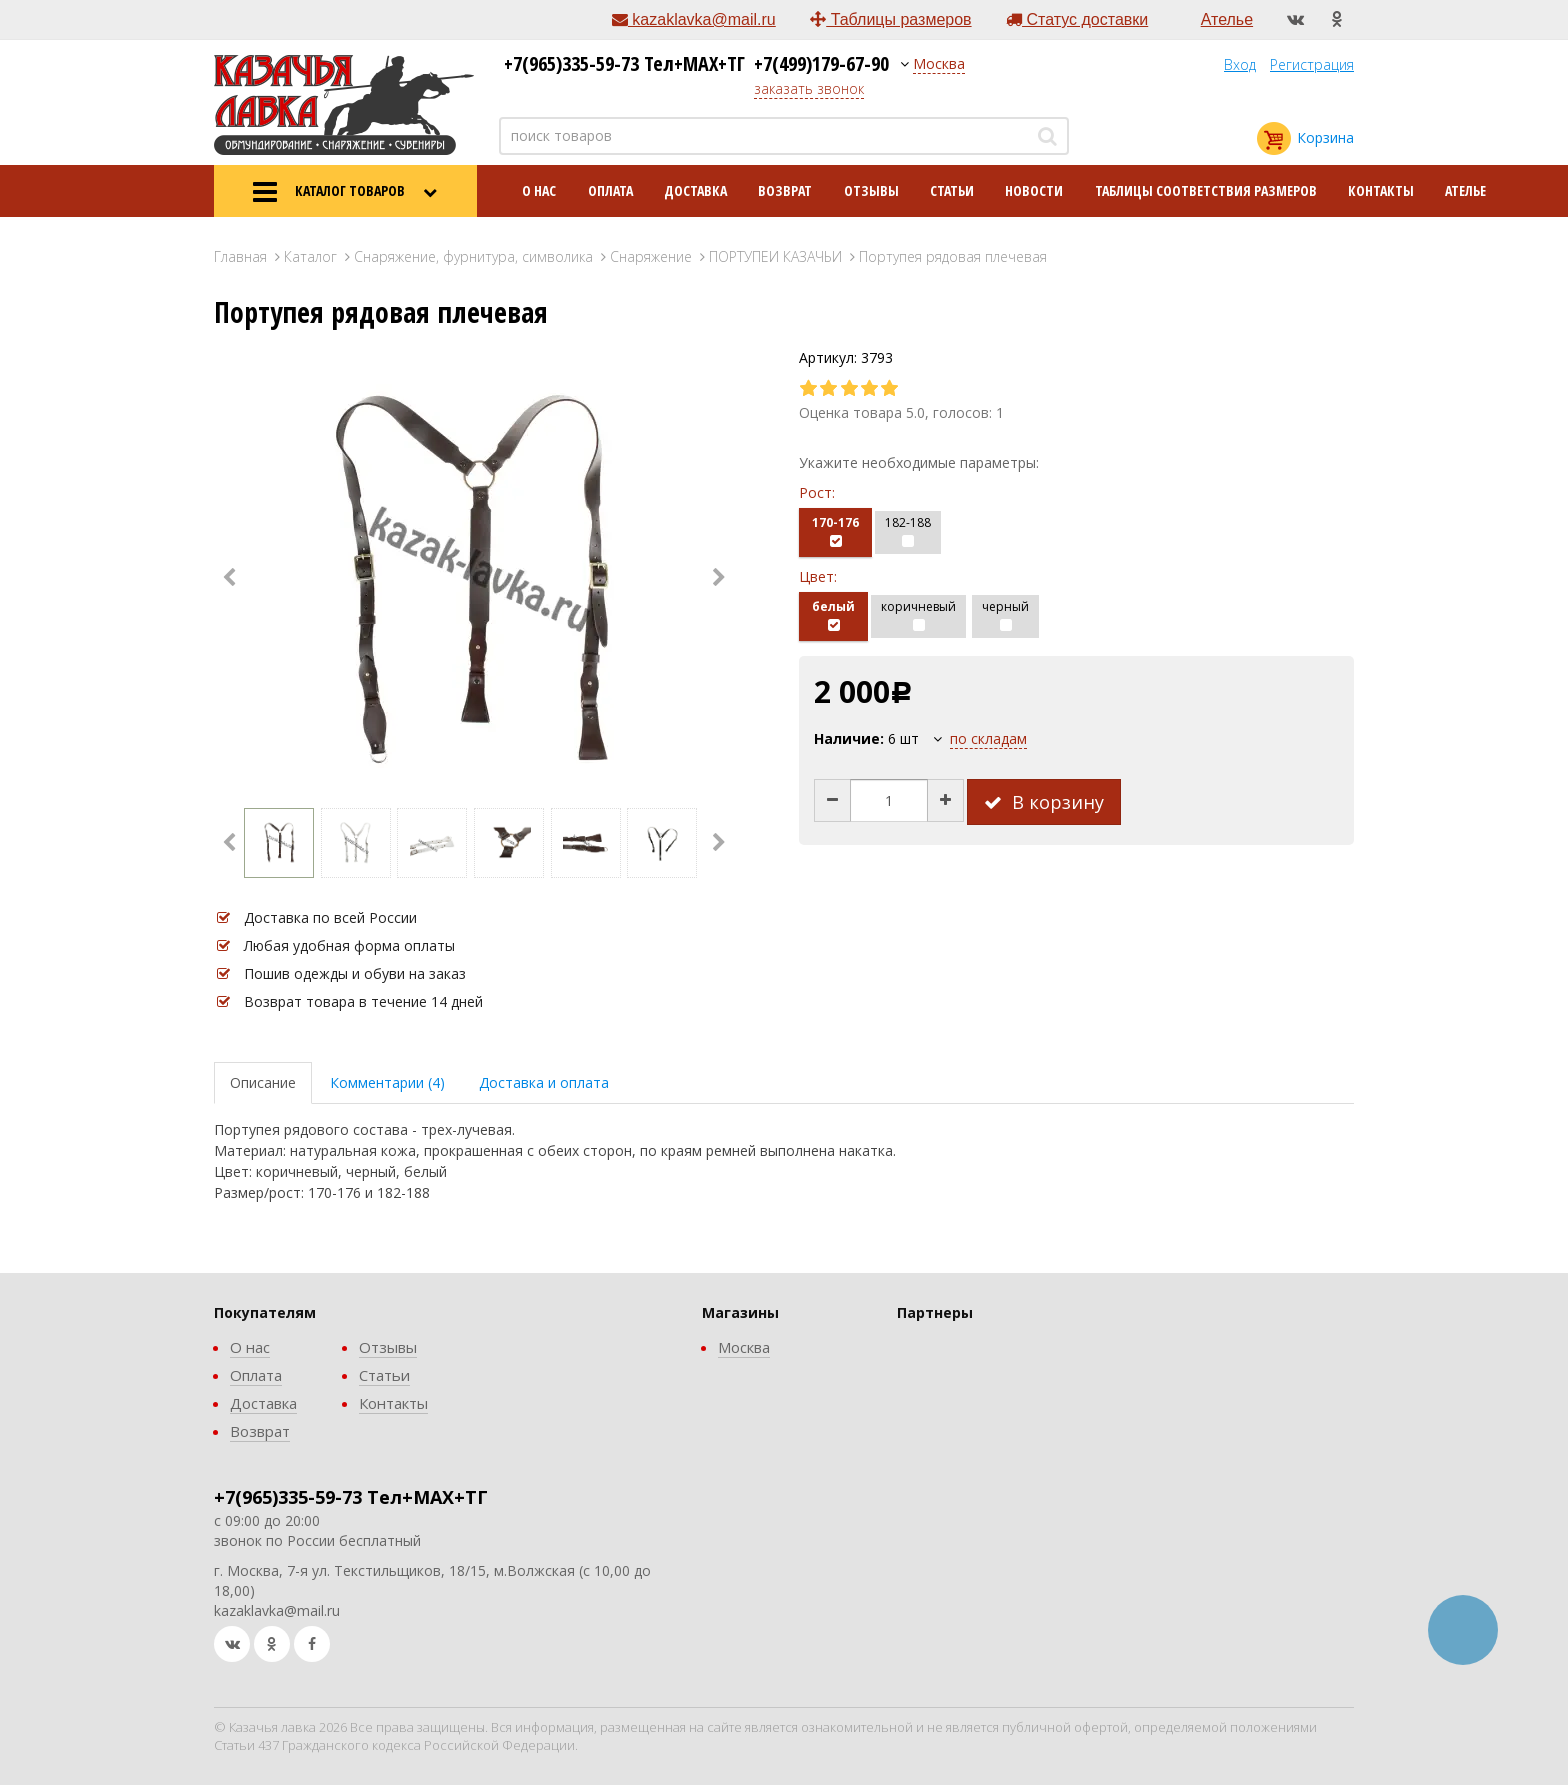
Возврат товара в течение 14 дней (363, 1001)
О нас (539, 190)
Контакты (1381, 190)
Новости (1034, 190)
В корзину (1044, 802)
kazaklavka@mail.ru (694, 19)
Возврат (785, 190)
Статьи (952, 190)
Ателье (1227, 19)
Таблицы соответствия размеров (1206, 190)
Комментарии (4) (387, 1082)
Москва (939, 63)
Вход (1240, 64)
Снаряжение (651, 256)
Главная (240, 256)
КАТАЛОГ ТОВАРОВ (345, 192)
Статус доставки (1077, 19)
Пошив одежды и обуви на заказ (355, 973)
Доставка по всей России (330, 917)
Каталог (310, 256)
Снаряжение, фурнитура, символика (473, 256)
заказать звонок (809, 88)
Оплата (610, 190)
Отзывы (871, 190)
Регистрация (1312, 64)
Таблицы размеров (890, 19)
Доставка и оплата (544, 1082)
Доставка (695, 190)
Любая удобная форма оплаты (349, 945)
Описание (263, 1082)
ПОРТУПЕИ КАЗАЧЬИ (775, 256)
